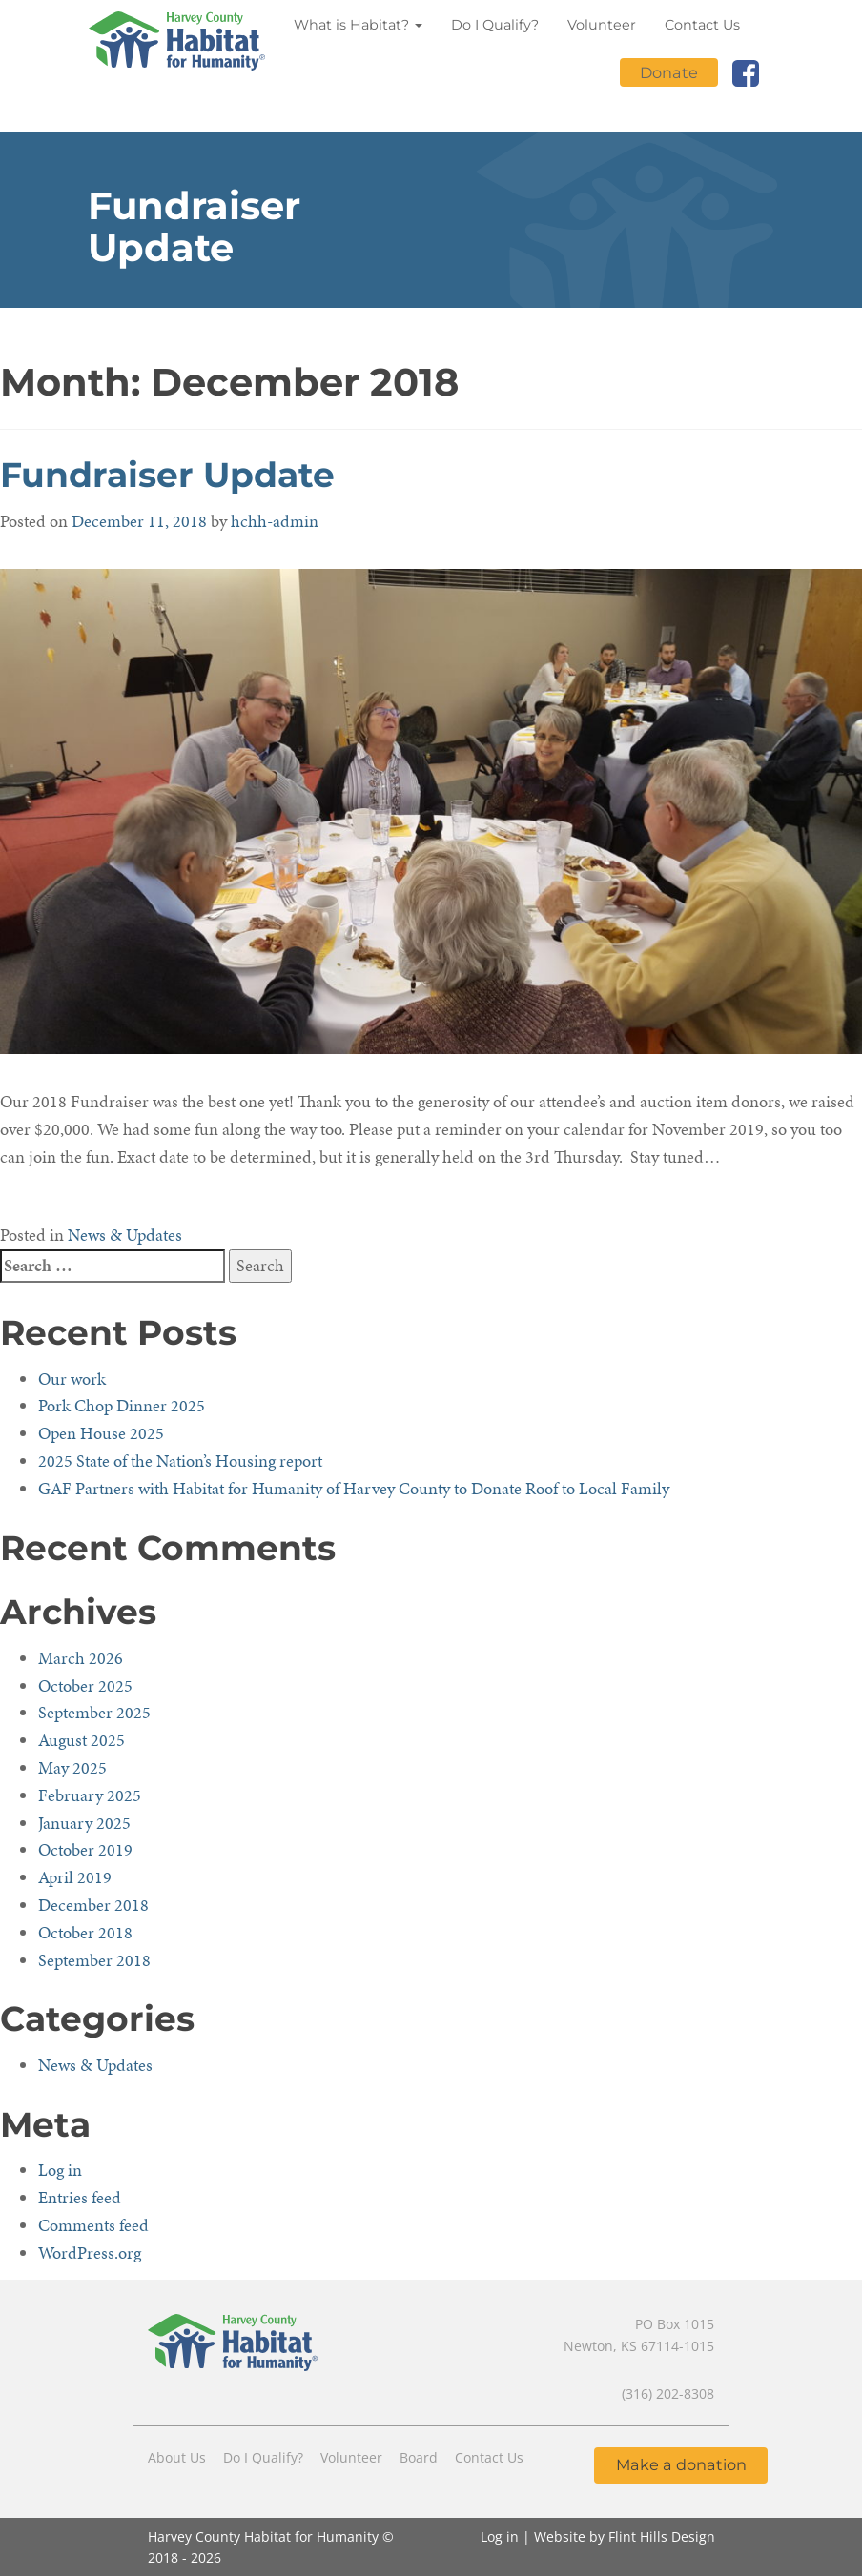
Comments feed (93, 2225)
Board (419, 2457)
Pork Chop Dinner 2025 (121, 1405)
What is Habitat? (358, 24)
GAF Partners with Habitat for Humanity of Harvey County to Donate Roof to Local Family (353, 1488)
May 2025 (72, 1767)
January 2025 (84, 1823)
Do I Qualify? (495, 24)
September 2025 (94, 1712)
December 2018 (93, 1905)
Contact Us (702, 24)
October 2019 (85, 1849)
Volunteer (601, 24)
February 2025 (89, 1795)
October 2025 (85, 1685)
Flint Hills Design (661, 2536)
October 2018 (85, 1932)
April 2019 (75, 1877)
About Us (177, 2457)
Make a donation (681, 2464)
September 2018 (94, 1960)
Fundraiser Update (167, 475)
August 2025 (81, 1740)
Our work (72, 1378)
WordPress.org (89, 2252)
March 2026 (80, 1658)
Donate (669, 72)
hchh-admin (274, 521)
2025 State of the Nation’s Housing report (180, 1460)
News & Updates (125, 1235)
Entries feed (79, 2197)
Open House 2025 (101, 1433)
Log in (60, 2169)
